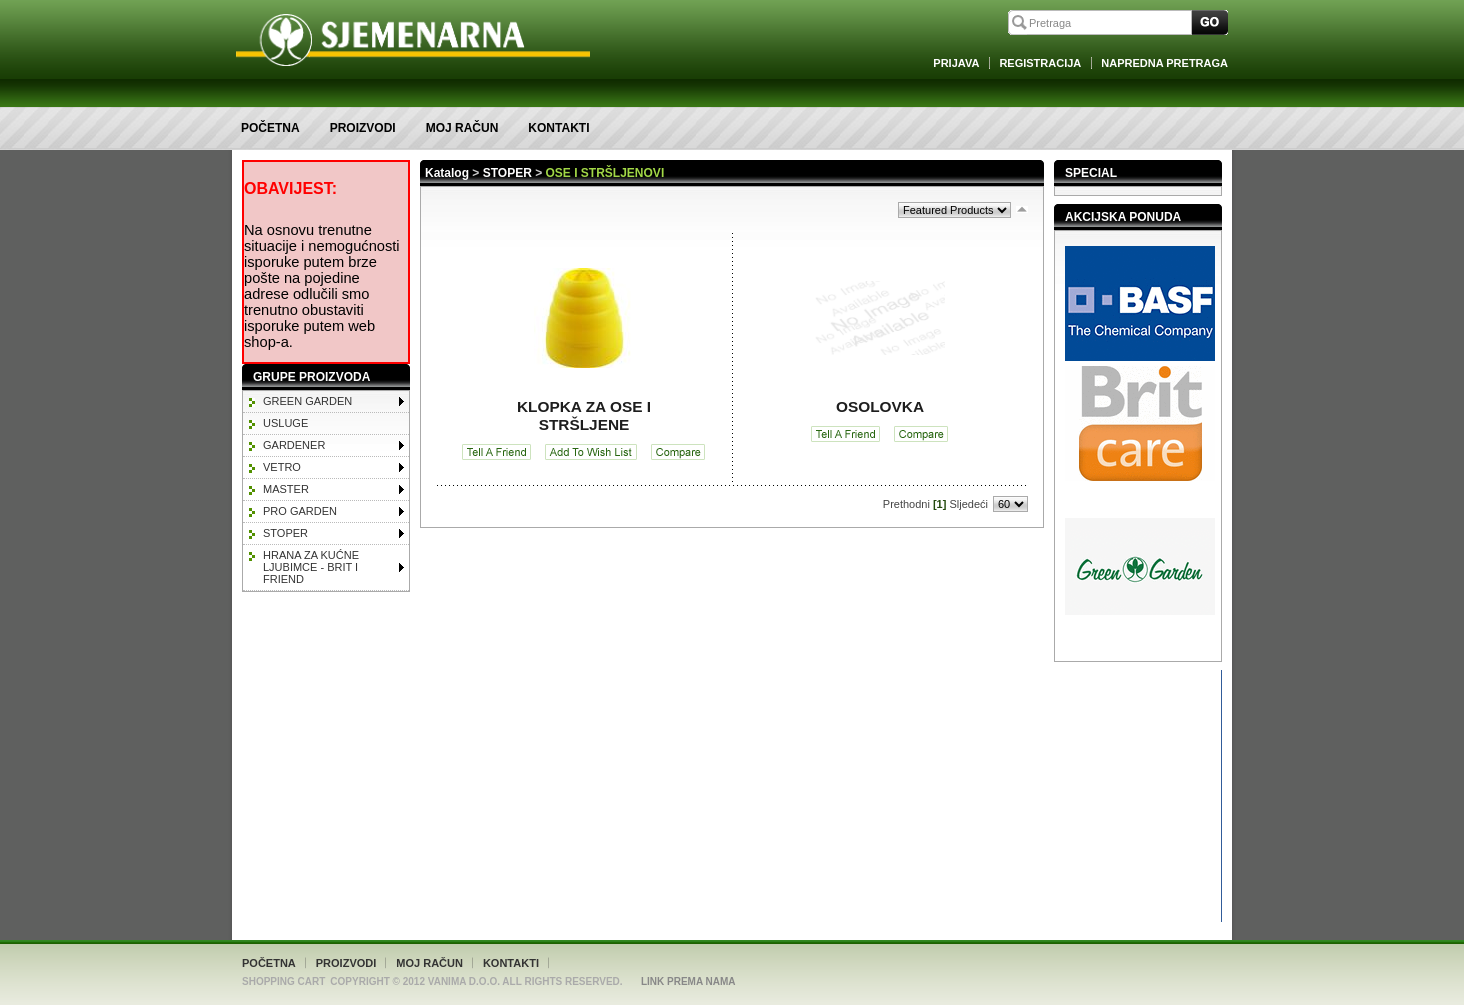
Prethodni (906, 504)
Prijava (956, 63)
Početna (270, 128)
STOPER (285, 533)
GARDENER (294, 445)
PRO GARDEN (300, 511)
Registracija (1040, 63)
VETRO (282, 467)
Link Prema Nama (688, 981)
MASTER (286, 489)
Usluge (285, 423)
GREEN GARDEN (307, 401)
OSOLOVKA (880, 406)
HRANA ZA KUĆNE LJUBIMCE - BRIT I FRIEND (311, 567)
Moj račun (462, 128)
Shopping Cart (283, 981)
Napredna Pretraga (1164, 63)
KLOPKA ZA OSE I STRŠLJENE (584, 415)
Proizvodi (363, 128)
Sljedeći (968, 504)
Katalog (447, 173)
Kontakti (558, 128)
